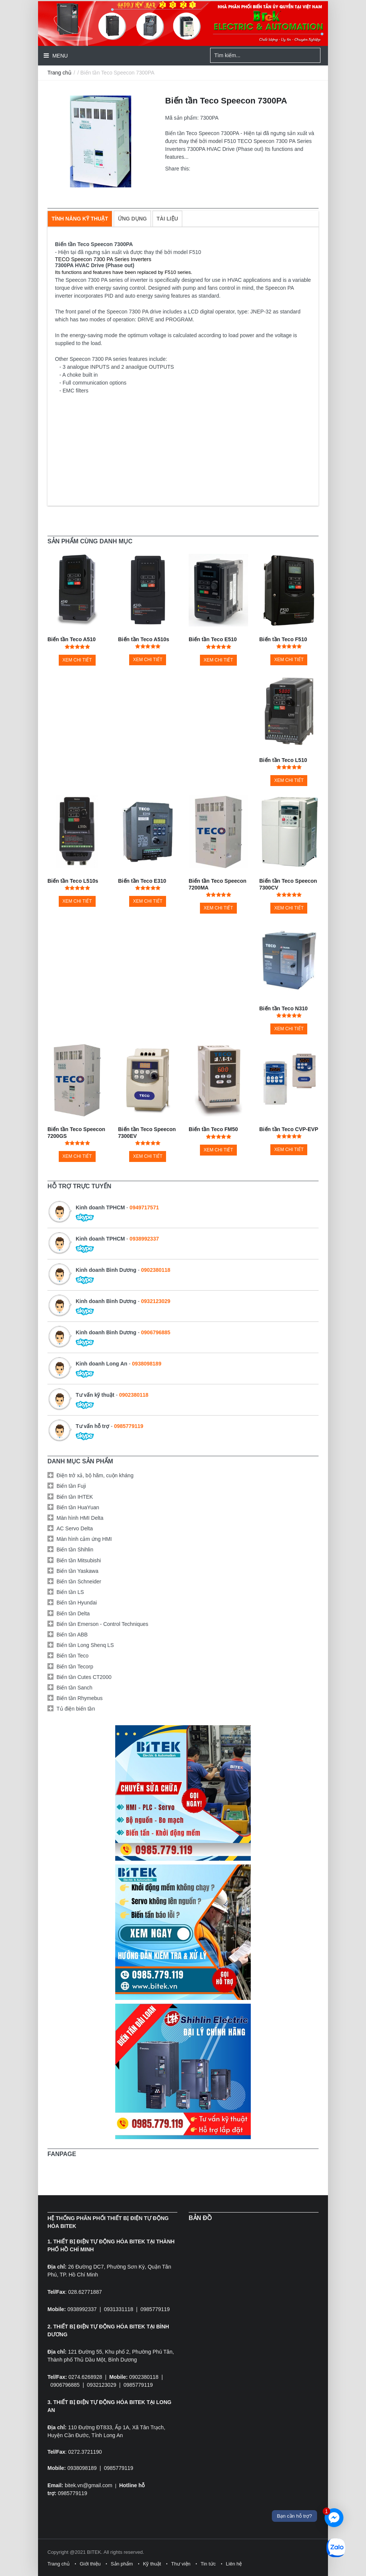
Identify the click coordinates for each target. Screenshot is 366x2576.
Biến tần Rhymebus (79, 1698)
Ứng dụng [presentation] (132, 219)
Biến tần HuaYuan (77, 1507)
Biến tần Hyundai (76, 1603)
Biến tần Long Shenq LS (85, 1645)
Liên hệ (234, 2564)
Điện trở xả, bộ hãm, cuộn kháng (94, 1475)
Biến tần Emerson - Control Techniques (102, 1624)
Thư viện (180, 2564)
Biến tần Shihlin (74, 1550)
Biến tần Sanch (74, 1688)
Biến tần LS (70, 1592)
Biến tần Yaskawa (77, 1571)
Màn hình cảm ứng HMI (84, 1539)
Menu (59, 56)
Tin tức (208, 2564)
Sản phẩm (122, 2564)
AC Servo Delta (74, 1528)
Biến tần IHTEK (74, 1497)
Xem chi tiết (77, 660)
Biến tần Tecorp (74, 1667)
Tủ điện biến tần (75, 1709)
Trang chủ (59, 73)
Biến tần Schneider (78, 1581)
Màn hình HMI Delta (80, 1518)
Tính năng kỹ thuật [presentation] (80, 219)
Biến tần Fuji (71, 1486)
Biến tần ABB (72, 1635)
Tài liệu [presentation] (167, 219)
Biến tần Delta (73, 1613)
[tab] (79, 219)
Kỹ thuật (152, 2564)
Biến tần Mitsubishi (78, 1560)
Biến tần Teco (72, 1656)
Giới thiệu (90, 2564)
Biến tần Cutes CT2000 (83, 1677)
